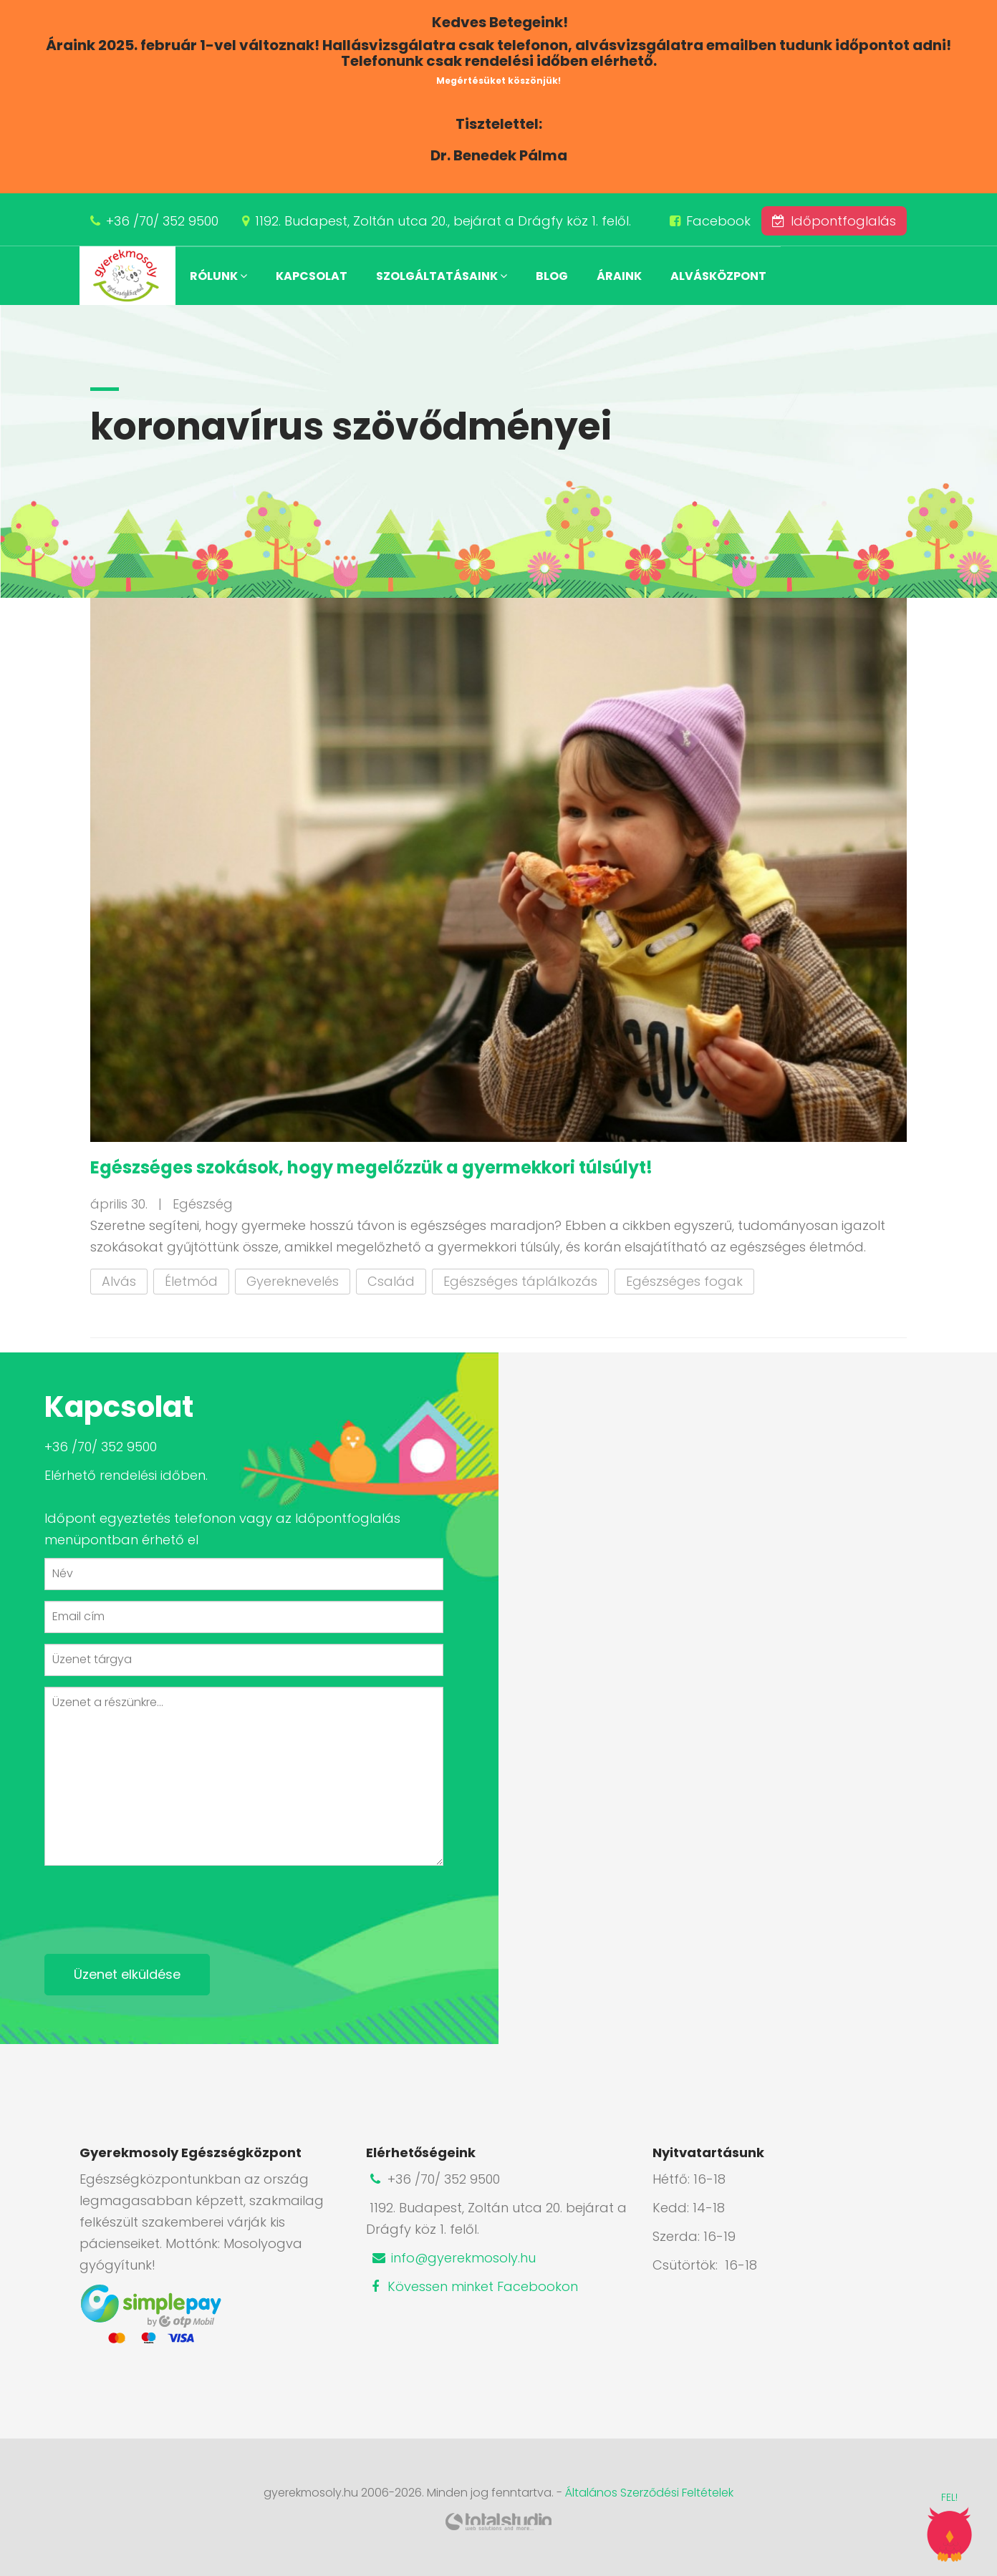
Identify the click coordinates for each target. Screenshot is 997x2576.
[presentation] (153, 1904)
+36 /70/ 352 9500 (162, 221)
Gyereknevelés (292, 1281)
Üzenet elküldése (127, 1974)
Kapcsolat (311, 276)
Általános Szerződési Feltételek (649, 2492)
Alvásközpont (718, 276)
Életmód (191, 1281)
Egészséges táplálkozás (520, 1281)
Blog (552, 276)
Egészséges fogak (684, 1281)
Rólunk (218, 276)
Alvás (119, 1281)
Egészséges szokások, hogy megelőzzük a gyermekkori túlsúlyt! (371, 1167)
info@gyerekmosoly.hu (453, 2258)
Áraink (619, 276)
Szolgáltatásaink (441, 276)
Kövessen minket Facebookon (472, 2286)
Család (391, 1281)
